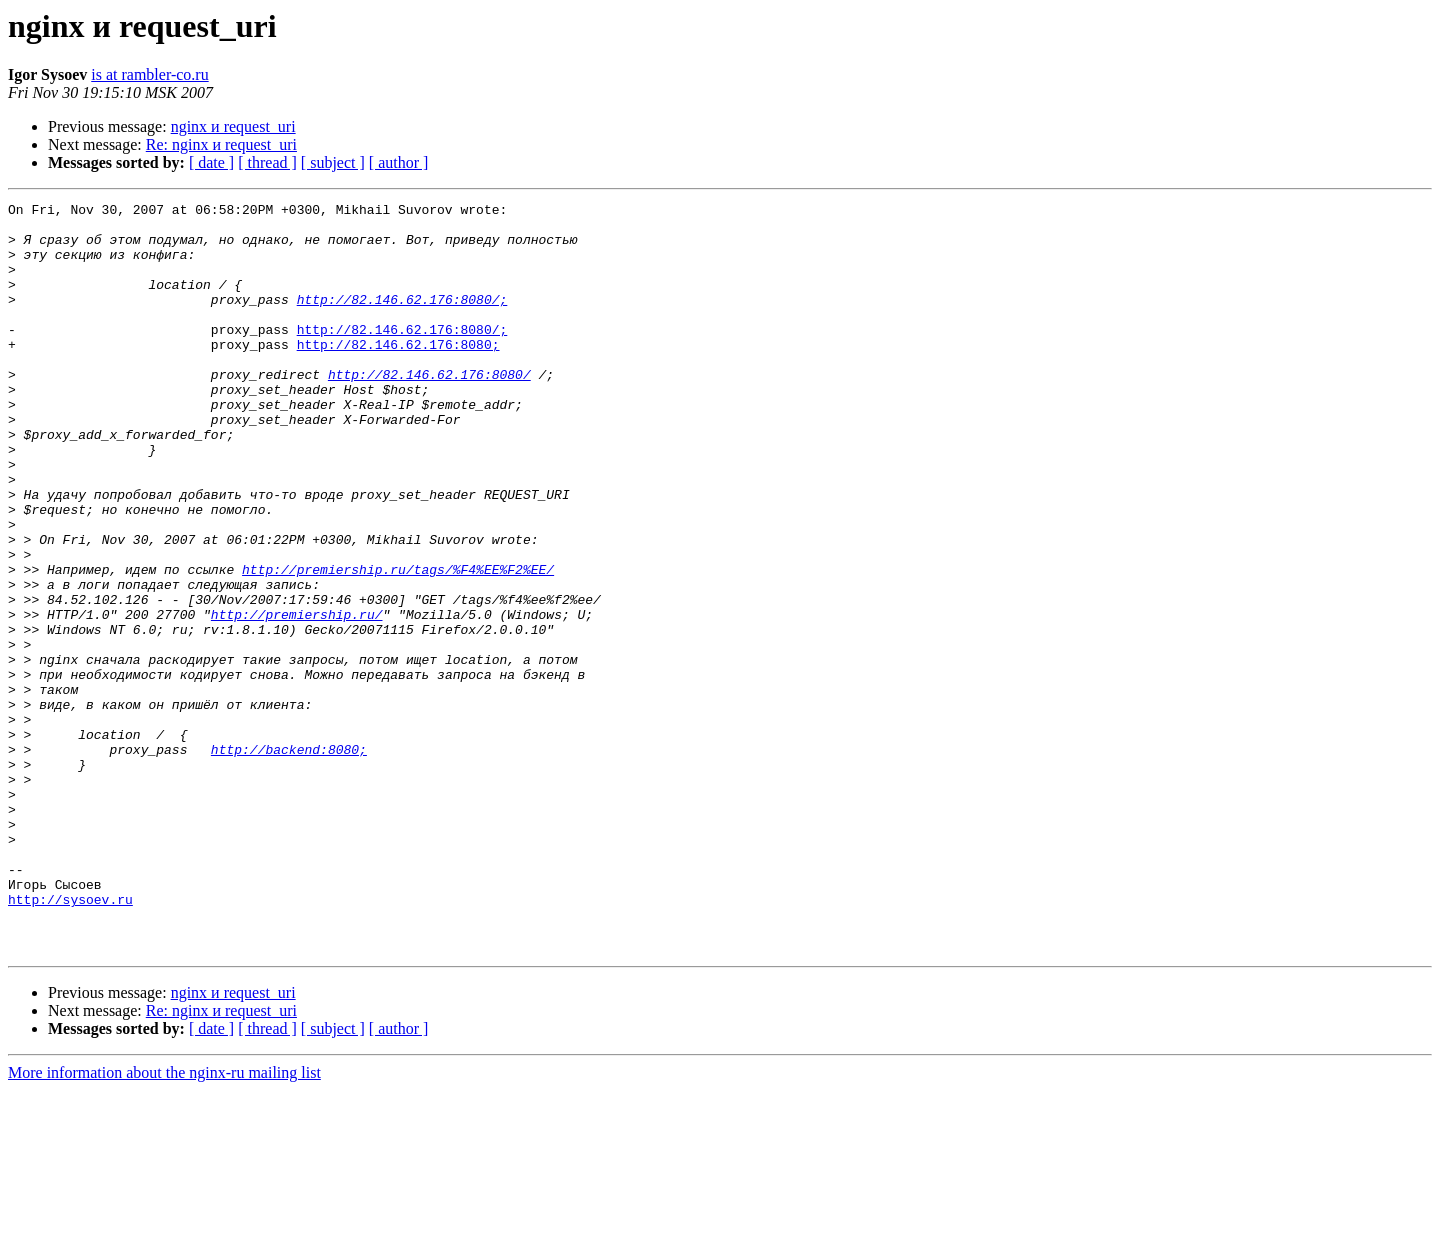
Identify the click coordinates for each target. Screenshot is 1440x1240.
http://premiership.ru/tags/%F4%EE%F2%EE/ (398, 644)
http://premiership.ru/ (297, 698)
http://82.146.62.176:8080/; (402, 320)
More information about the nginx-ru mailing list (164, 1222)
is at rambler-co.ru (149, 74)
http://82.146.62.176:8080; (398, 374)
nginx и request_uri (233, 126)
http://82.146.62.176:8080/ (429, 410)
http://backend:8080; (289, 860)
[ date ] (211, 162)
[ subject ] (333, 162)
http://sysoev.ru (70, 1040)
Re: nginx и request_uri (221, 144)
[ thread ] (267, 162)
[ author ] (399, 162)
